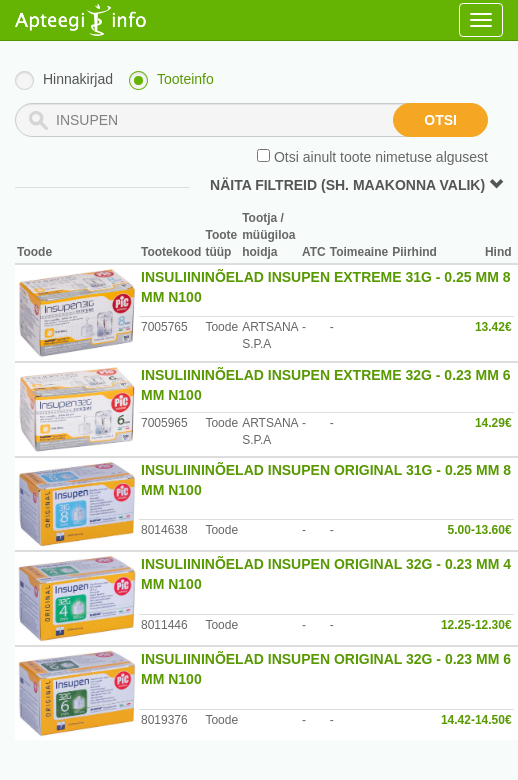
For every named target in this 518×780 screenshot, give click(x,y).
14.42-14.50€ (476, 720)
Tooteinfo (185, 79)
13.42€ (493, 327)
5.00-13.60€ (480, 530)
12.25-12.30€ (476, 625)
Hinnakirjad (78, 79)
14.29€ (493, 423)
